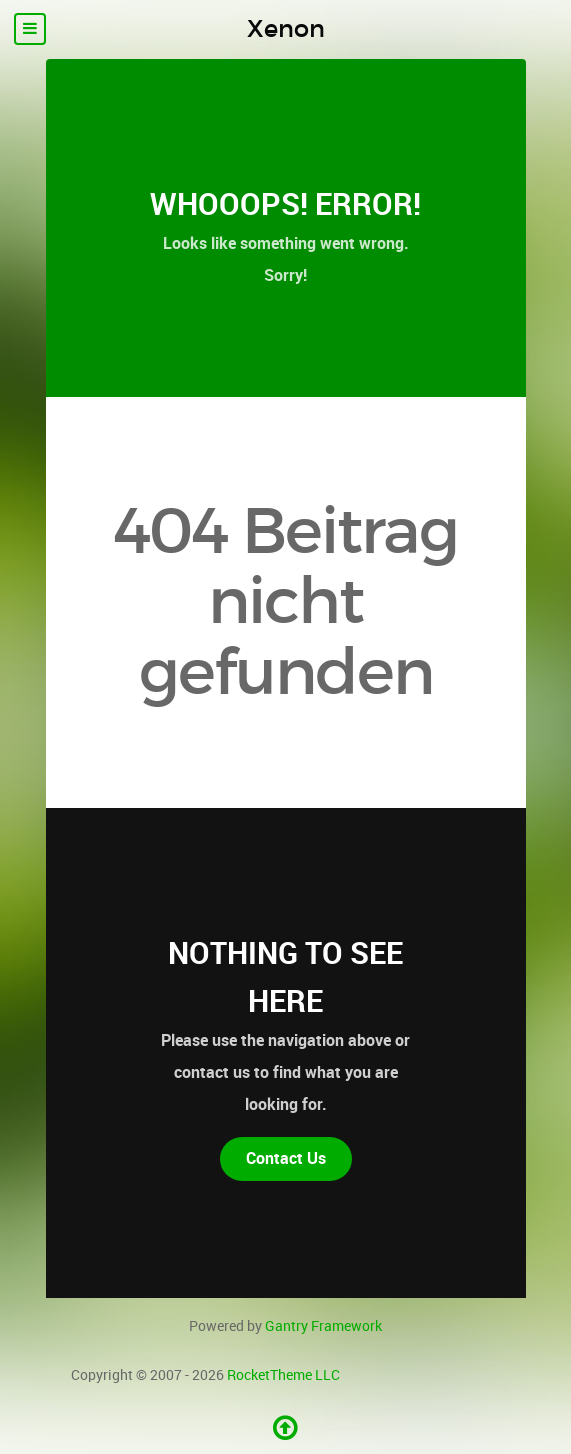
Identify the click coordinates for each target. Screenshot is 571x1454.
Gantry (323, 1326)
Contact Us (286, 1158)
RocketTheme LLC (283, 1375)
